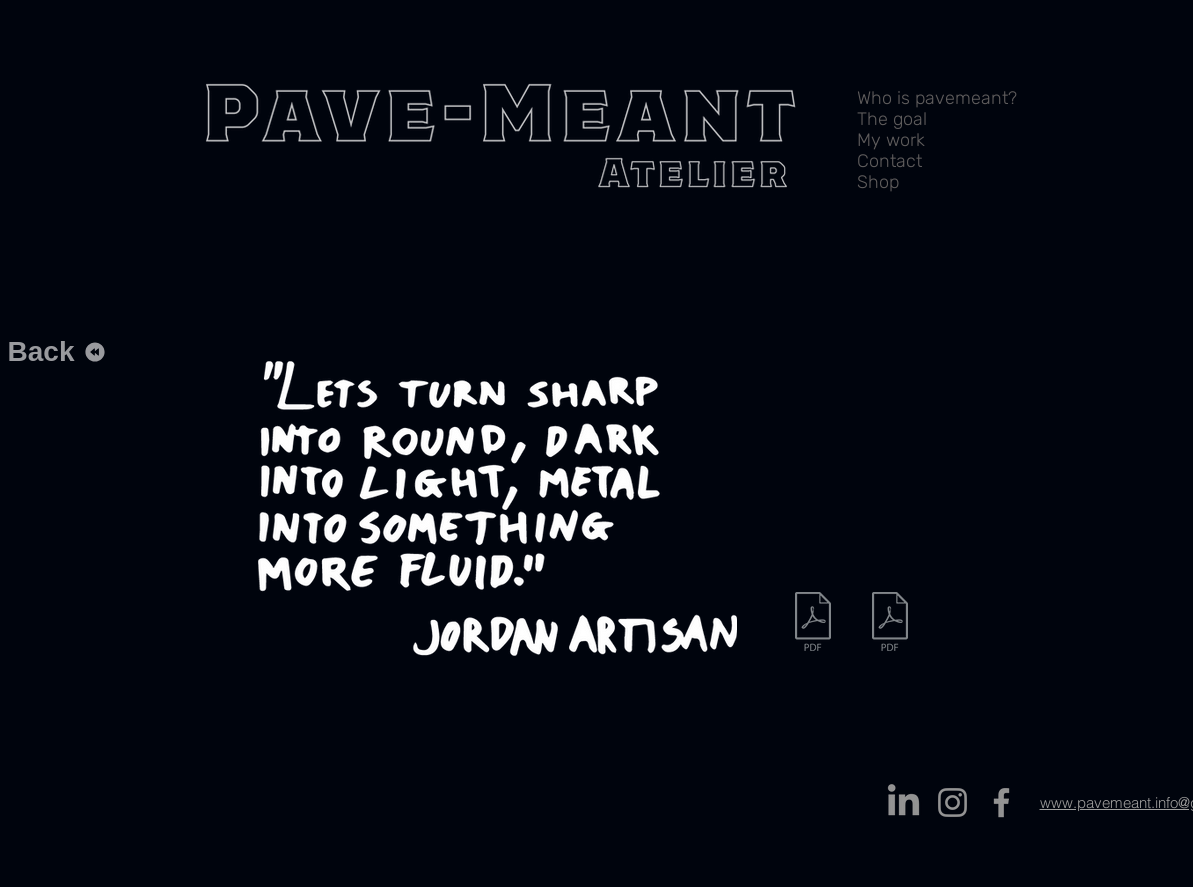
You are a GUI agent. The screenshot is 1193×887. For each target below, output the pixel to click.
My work (891, 140)
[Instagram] (952, 802)
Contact (889, 161)
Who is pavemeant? (937, 98)
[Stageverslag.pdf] (890, 623)
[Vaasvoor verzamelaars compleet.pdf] (813, 623)
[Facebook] (1001, 802)
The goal (892, 119)
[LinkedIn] (903, 802)
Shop (878, 182)
